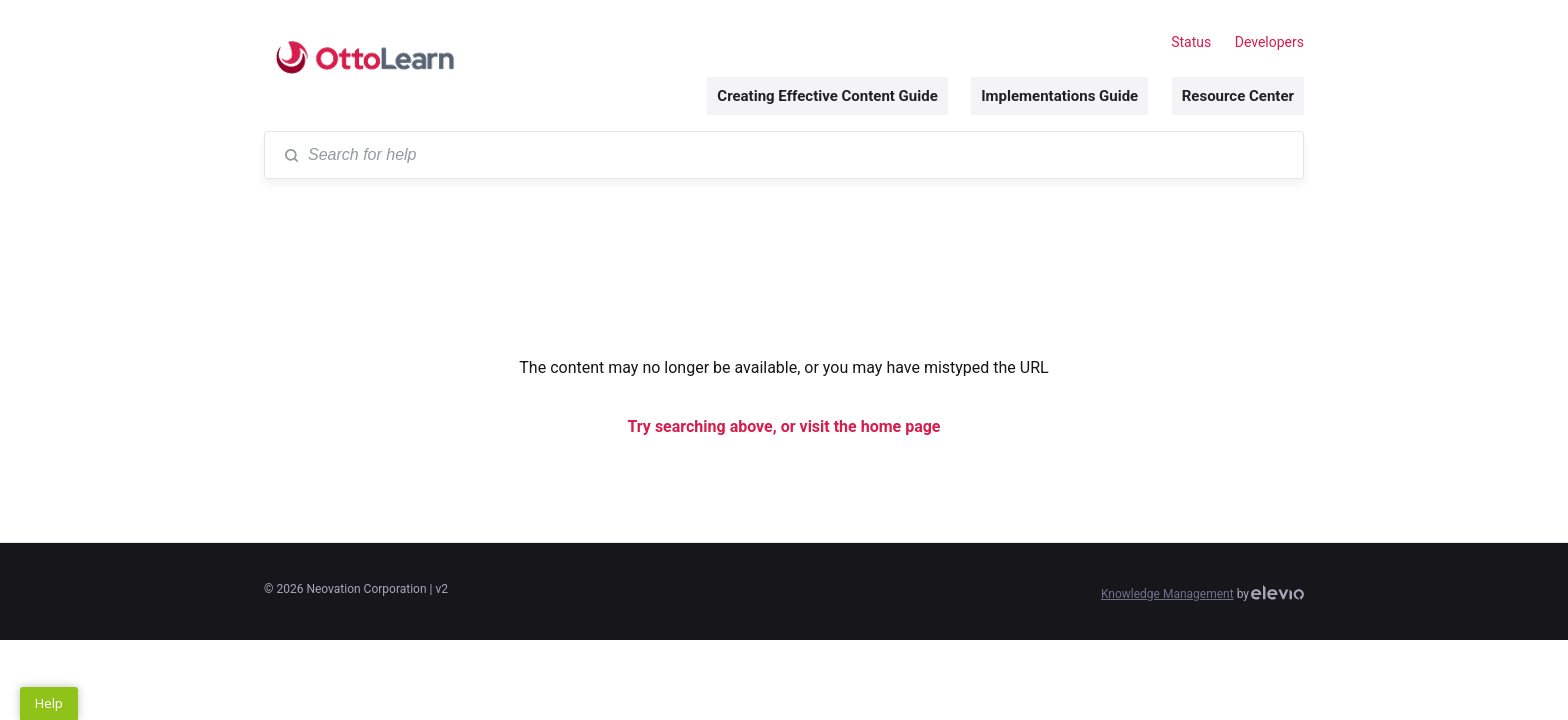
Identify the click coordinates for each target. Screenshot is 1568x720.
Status (1191, 42)
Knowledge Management (1167, 594)
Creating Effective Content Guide (827, 96)
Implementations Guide (1059, 96)
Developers (1269, 42)
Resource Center (1238, 96)
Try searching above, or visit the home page (783, 426)
